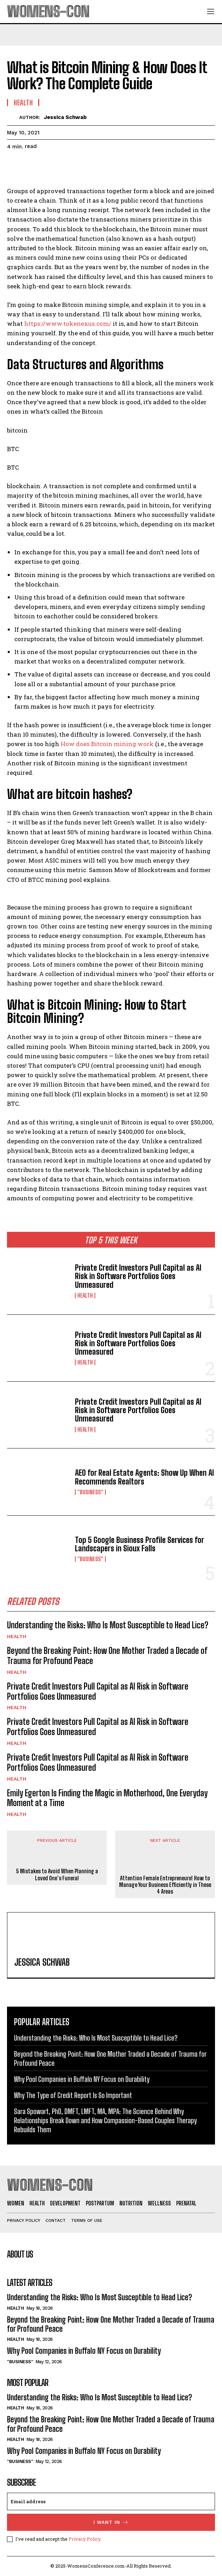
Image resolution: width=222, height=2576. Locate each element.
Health (85, 1295)
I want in (111, 2522)
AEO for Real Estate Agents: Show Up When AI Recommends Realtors (144, 1477)
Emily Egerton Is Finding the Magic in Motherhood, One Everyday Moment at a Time (107, 1798)
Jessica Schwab (65, 117)
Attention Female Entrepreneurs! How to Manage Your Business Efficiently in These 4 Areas (165, 1885)
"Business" (90, 1492)
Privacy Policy (84, 2539)
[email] (111, 2501)
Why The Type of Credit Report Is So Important (73, 2095)
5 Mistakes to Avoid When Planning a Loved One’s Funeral (57, 1874)
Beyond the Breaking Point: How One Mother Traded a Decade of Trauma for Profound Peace (107, 1655)
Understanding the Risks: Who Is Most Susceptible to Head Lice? (107, 1625)
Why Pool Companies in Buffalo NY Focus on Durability (82, 2079)
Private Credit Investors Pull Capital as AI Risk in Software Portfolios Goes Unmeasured (138, 1276)
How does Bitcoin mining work (107, 744)
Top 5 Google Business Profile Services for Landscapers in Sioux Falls (139, 1544)
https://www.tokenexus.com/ (67, 324)
